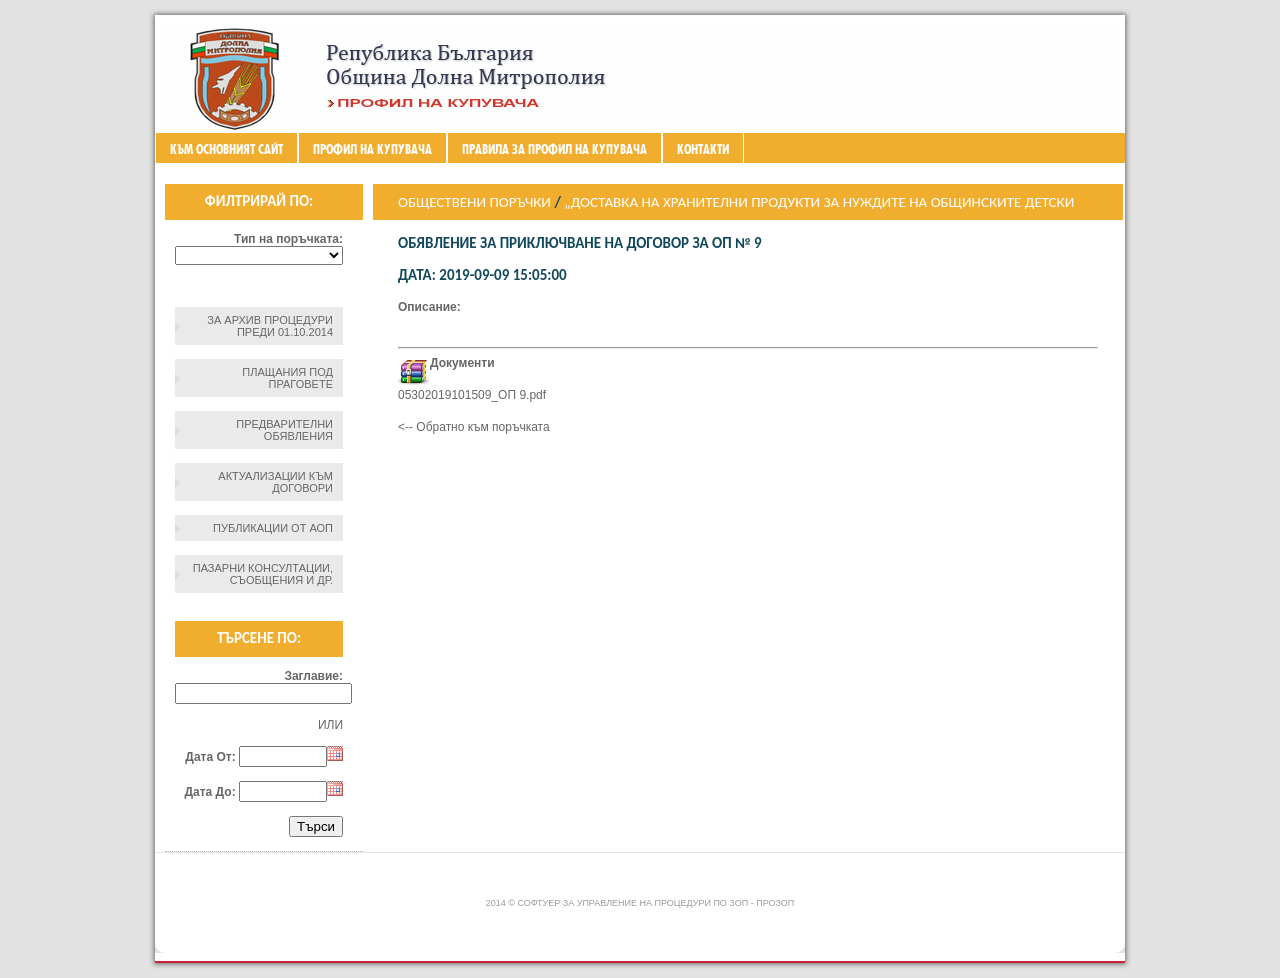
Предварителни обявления (284, 430)
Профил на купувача (372, 149)
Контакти (703, 149)
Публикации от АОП (273, 528)
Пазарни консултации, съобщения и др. (263, 574)
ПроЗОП (775, 903)
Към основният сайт (226, 149)
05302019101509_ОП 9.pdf (472, 395)
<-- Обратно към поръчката (474, 427)
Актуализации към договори (275, 482)
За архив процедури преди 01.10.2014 (270, 326)
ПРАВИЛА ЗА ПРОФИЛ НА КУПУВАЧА (554, 149)
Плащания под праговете (287, 378)
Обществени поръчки (474, 202)
